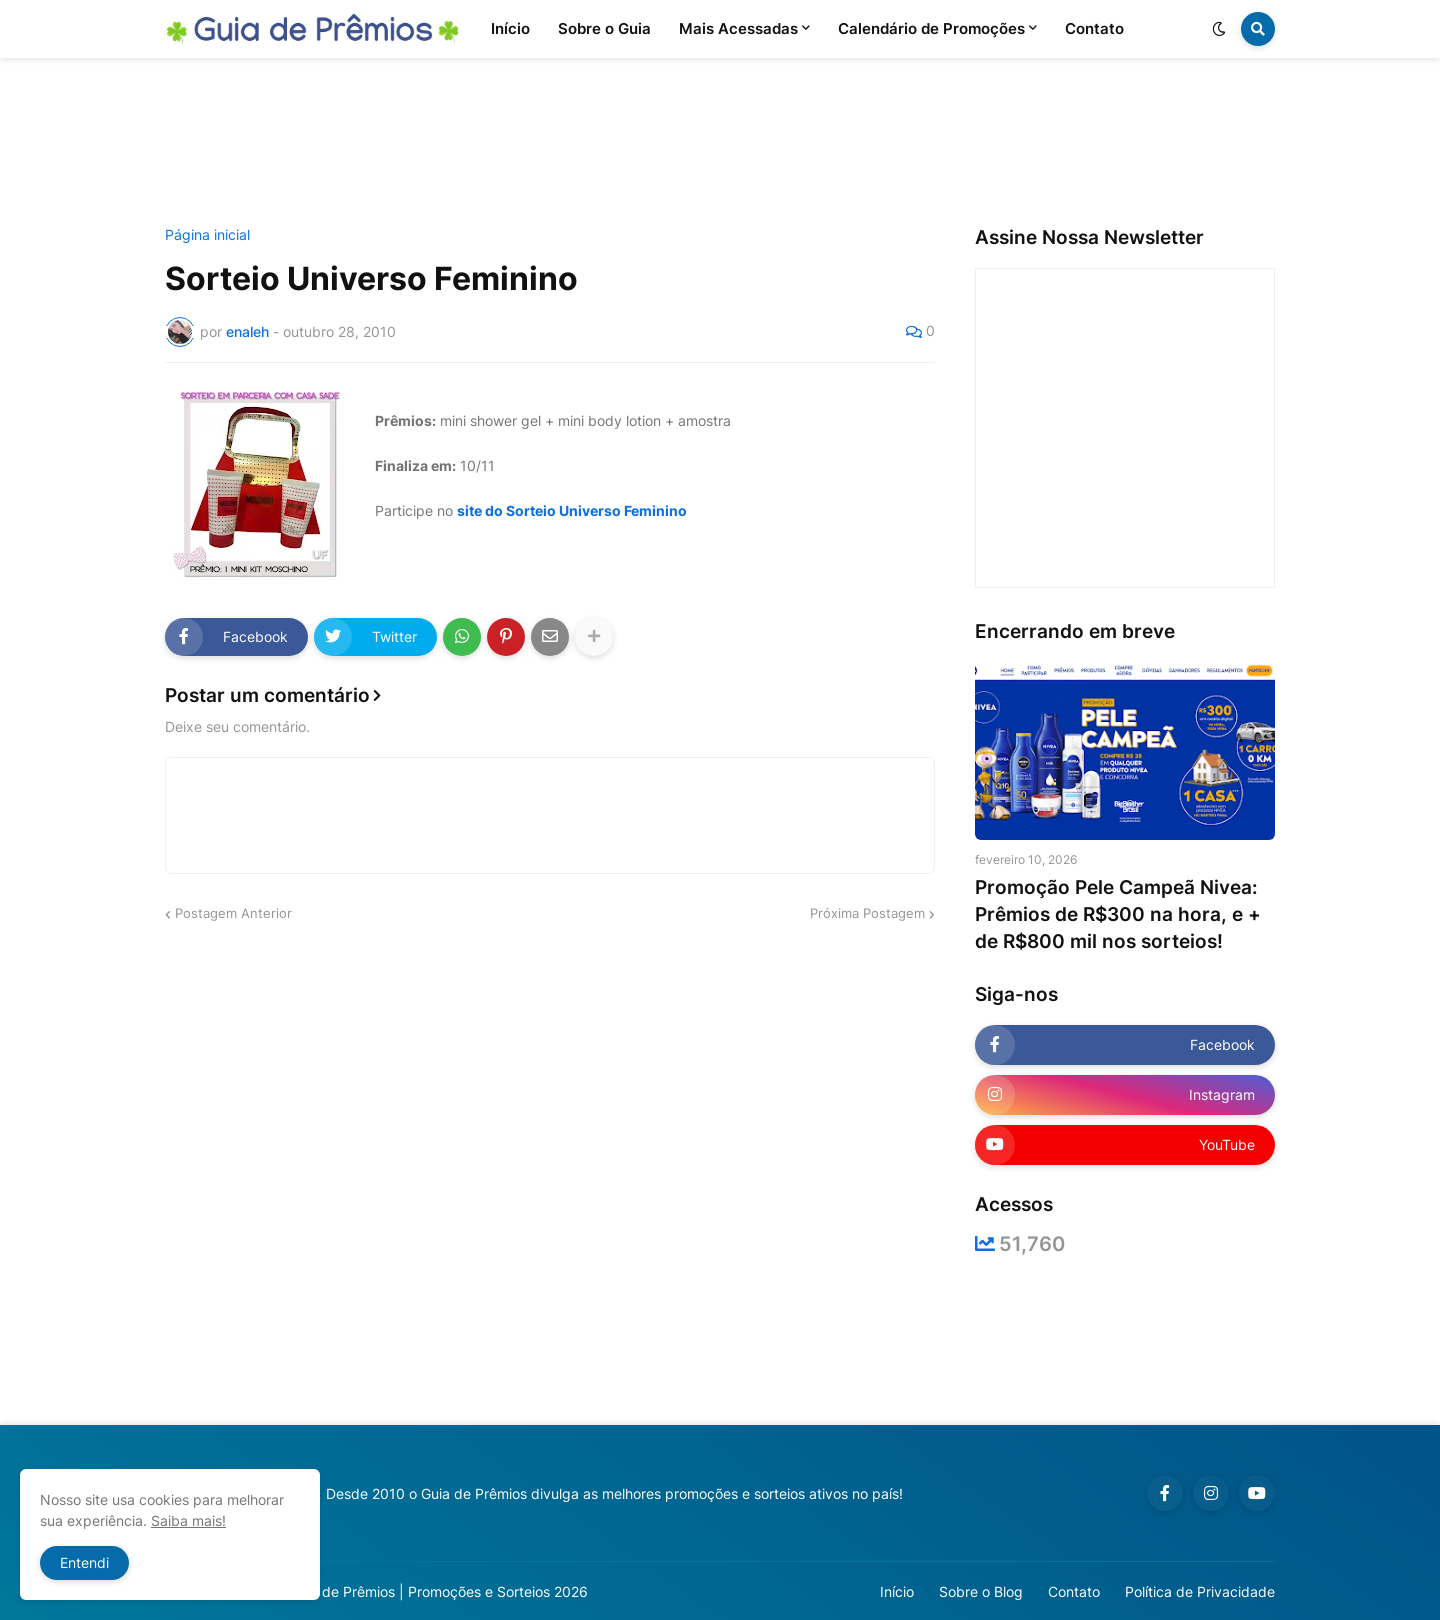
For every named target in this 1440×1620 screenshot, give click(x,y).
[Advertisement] (720, 143)
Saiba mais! (188, 1520)
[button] (1219, 29)
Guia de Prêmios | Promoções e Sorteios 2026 (438, 1591)
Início (897, 1591)
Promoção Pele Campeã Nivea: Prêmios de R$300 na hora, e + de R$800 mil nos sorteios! (1118, 914)
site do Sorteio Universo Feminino (572, 510)
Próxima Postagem (867, 913)
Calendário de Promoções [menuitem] (931, 28)
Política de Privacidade (1200, 1591)
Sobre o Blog (981, 1591)
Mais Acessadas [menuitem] (738, 28)
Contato (1074, 1591)
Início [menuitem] (510, 28)
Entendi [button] (84, 1562)
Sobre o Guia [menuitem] (604, 28)
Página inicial (207, 235)
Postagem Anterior (233, 913)
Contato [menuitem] (1094, 28)
